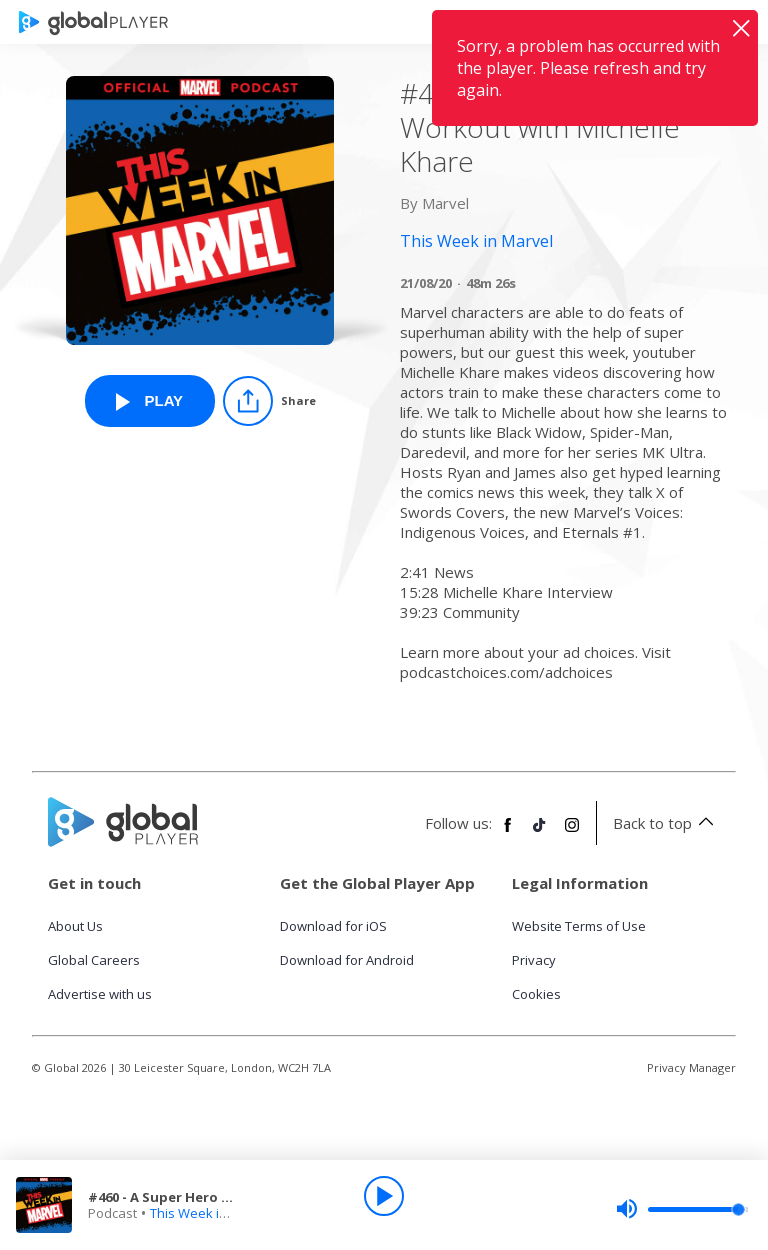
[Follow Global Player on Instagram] (572, 833)
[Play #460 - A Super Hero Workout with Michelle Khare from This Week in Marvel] (150, 401)
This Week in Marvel (211, 1213)
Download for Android (347, 960)
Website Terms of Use (579, 926)
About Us (75, 926)
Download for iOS (333, 926)
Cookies (536, 994)
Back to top (666, 823)
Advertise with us (100, 994)
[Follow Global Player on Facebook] (508, 833)
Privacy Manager (691, 1067)
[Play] (384, 1196)
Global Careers (94, 960)
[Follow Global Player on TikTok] (540, 833)
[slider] (682, 1209)
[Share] (269, 401)
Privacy (534, 960)
